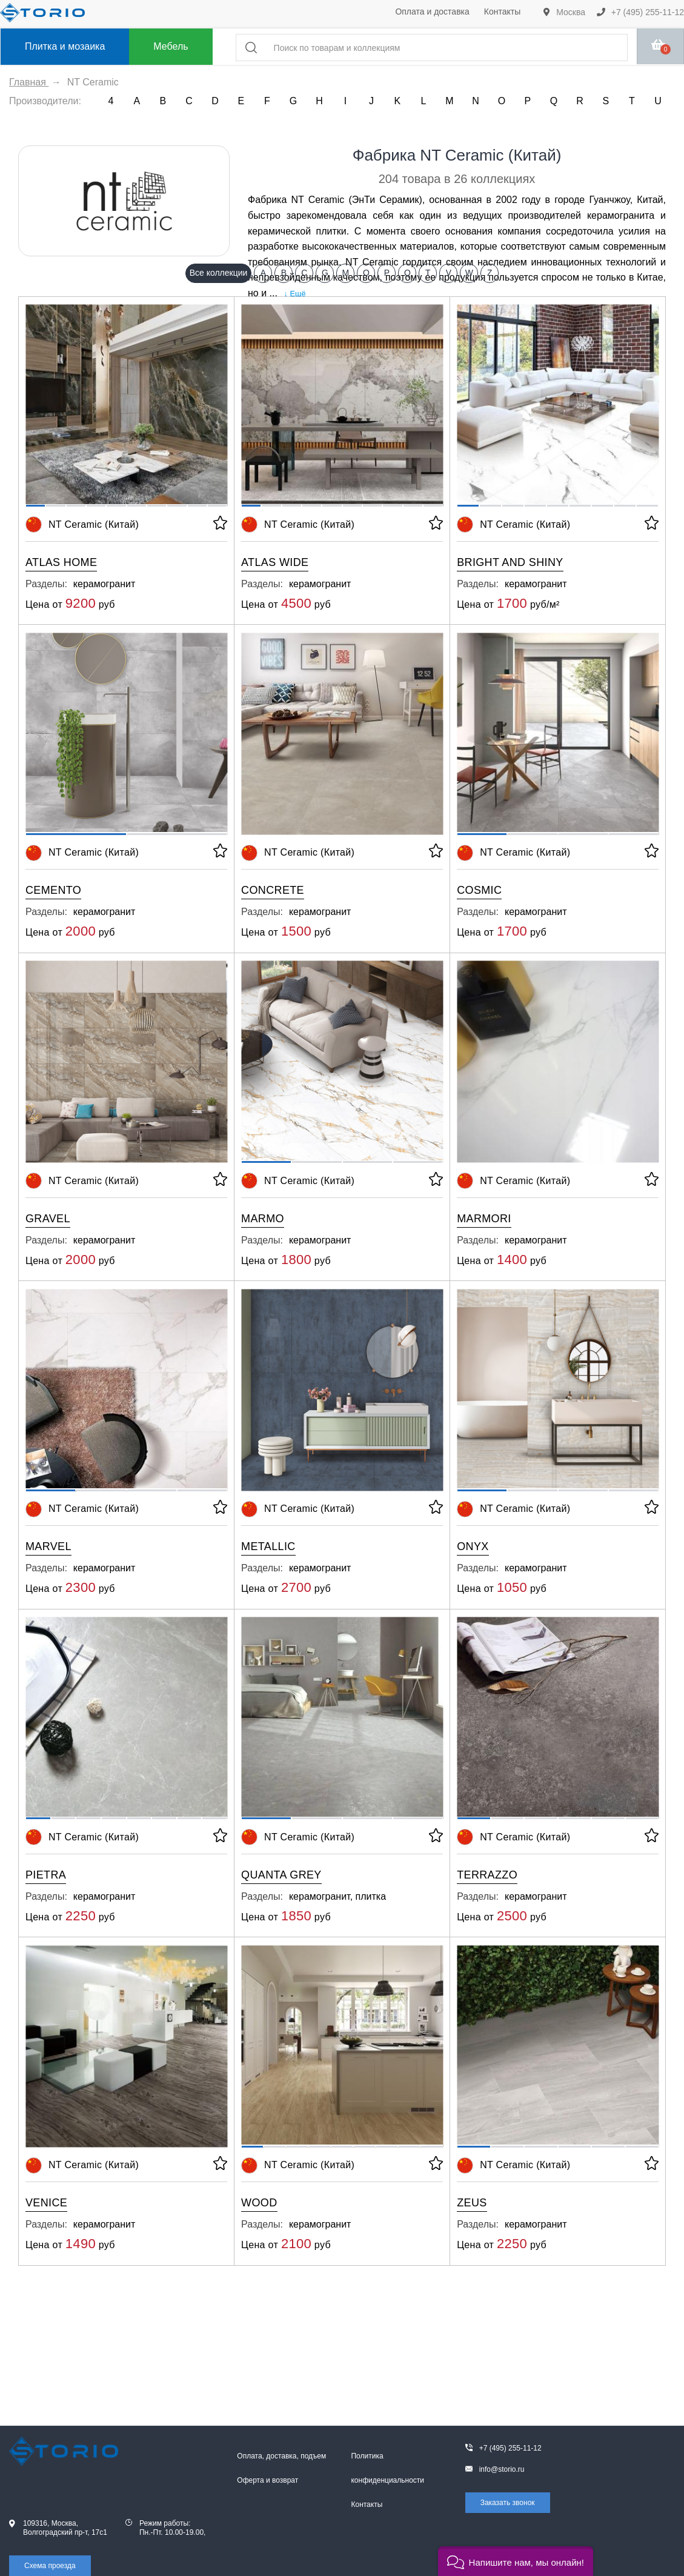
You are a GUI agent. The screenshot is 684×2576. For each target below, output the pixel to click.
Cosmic (479, 890)
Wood (259, 2203)
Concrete (272, 890)
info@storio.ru (502, 2469)
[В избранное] (219, 525)
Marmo (262, 1219)
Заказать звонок (507, 2502)
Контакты (502, 11)
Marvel (48, 1546)
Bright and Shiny (510, 562)
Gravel (47, 1219)
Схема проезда (50, 2565)
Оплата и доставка (432, 11)
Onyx (472, 1546)
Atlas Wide (274, 562)
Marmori (484, 1219)
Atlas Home (61, 562)
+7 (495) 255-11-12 (640, 12)
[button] (515, 2561)
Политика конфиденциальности (387, 2468)
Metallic (268, 1546)
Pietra (45, 1875)
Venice (46, 2203)
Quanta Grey (281, 1875)
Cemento (53, 890)
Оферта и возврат (267, 2480)
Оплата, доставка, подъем (281, 2456)
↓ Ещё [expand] (291, 293)
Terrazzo (487, 1875)
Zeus (471, 2203)
